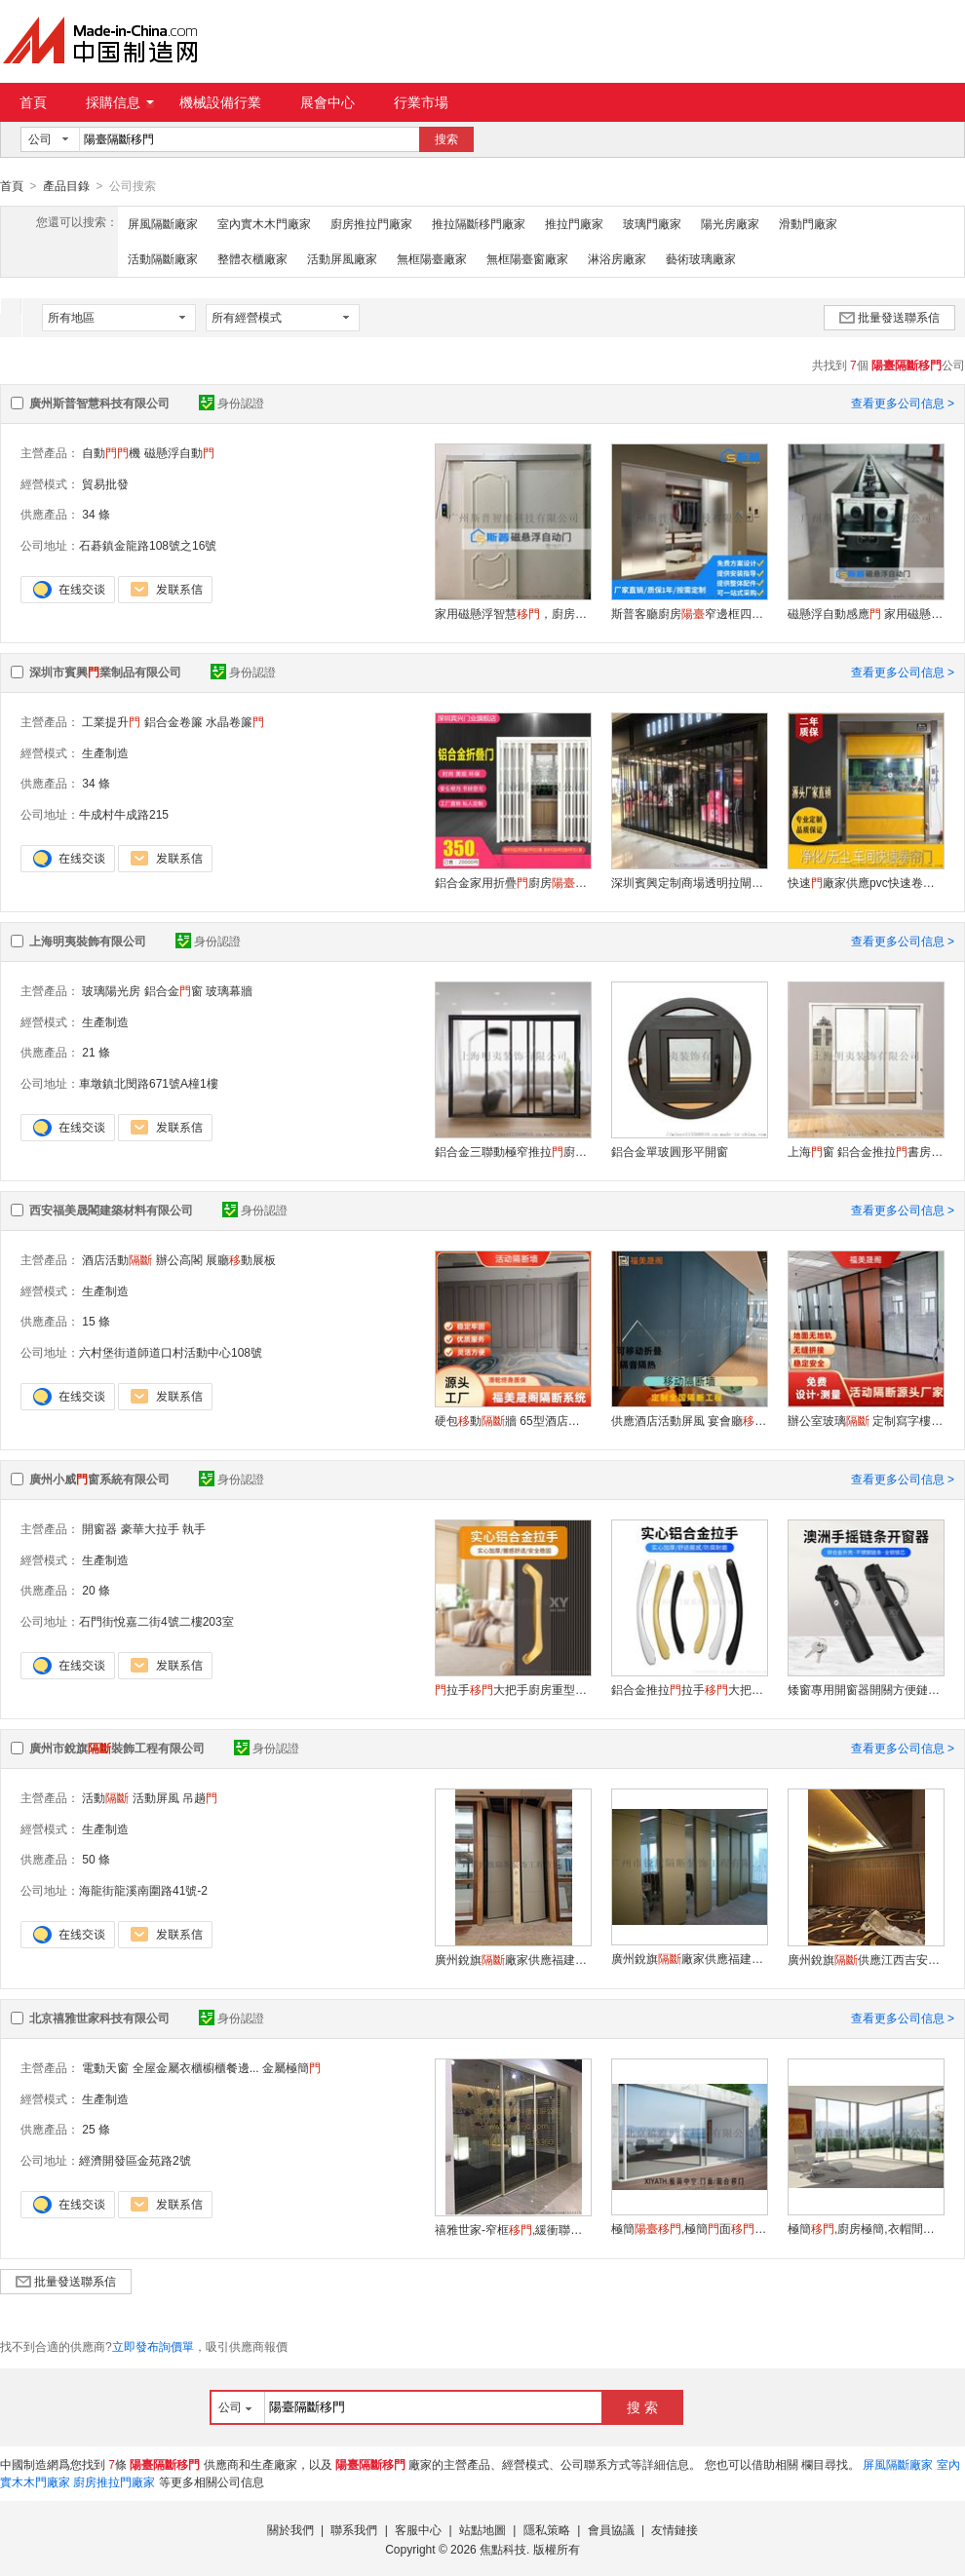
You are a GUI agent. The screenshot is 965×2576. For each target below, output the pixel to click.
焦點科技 (503, 2549)
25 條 (96, 2128)
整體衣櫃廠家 (252, 258)
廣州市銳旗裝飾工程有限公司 (117, 1747)
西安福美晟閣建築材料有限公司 (111, 1209)
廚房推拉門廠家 (371, 223)
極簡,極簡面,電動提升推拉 (689, 2228)
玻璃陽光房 (111, 990)
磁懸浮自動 (179, 452)
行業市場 (421, 102)
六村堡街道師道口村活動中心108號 (170, 1352)
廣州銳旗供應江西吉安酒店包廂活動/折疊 (866, 1959)
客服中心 (418, 2529)
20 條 (96, 1589)
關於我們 (290, 2529)
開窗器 (99, 1528)
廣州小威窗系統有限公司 (99, 1478)
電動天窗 (105, 2067)
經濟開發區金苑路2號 (135, 2160)
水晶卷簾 (235, 721)
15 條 (96, 1320)
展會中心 (327, 102)
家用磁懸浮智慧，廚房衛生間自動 (513, 613)
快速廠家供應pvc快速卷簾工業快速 (866, 882)
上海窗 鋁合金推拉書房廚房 (866, 1151)
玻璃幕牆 (229, 990)
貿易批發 (105, 483)
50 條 (96, 1858)
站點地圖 (482, 2529)
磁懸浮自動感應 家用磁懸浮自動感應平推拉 (866, 613)
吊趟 (199, 1797)
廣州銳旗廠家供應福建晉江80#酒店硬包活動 (513, 1959)
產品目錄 (66, 186)
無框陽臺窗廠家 (527, 258)
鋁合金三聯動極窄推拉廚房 (513, 1151)
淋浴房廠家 (617, 258)
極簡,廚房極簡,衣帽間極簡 (866, 2228)
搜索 (446, 139)
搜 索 (642, 2406)
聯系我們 (353, 2529)
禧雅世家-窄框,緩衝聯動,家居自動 (513, 2229)
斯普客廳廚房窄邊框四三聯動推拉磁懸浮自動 (689, 613)
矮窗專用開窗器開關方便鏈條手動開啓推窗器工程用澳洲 (866, 1689)
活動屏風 (156, 1797)
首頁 (33, 102)
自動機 (111, 452)
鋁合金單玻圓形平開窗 (669, 1151)
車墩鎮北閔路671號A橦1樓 (148, 1083)
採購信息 (120, 102)
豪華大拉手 (150, 1528)
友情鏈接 (674, 2529)
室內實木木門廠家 (264, 223)
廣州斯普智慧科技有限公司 (99, 402)
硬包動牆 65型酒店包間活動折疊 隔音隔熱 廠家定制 (513, 1420)
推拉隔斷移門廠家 (478, 223)
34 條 (96, 513)
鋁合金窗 (173, 990)
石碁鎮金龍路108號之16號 (147, 545)
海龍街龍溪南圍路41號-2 (143, 1890)
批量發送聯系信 (889, 317)
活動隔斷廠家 (163, 258)
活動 (105, 1797)
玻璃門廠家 (652, 223)
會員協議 (611, 2529)
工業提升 (111, 721)
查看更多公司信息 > (902, 402)
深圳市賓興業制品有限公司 (105, 671)
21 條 (96, 1051)
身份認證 (231, 402)
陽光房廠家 (730, 223)
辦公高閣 (179, 1259)
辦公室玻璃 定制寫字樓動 (866, 1420)
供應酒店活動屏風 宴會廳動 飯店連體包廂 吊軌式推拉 (689, 1420)
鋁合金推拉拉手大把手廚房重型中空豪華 (689, 1689)
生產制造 (105, 752)
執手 (194, 1528)
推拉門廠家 (574, 223)
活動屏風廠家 (342, 258)
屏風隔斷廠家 (163, 223)
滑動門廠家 (808, 223)
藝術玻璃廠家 (701, 258)
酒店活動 (117, 1259)
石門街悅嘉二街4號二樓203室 (156, 1621)
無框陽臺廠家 (432, 258)
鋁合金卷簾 (173, 721)
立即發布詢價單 (153, 2346)
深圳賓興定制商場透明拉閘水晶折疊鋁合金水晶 (689, 882)
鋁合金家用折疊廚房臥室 (513, 882)
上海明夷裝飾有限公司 (87, 940)
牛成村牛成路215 (124, 814)
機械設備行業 (220, 102)
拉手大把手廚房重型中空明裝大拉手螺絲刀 (513, 1689)
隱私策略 (546, 2529)
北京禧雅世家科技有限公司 (99, 2017)
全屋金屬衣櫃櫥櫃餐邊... (196, 2067)
